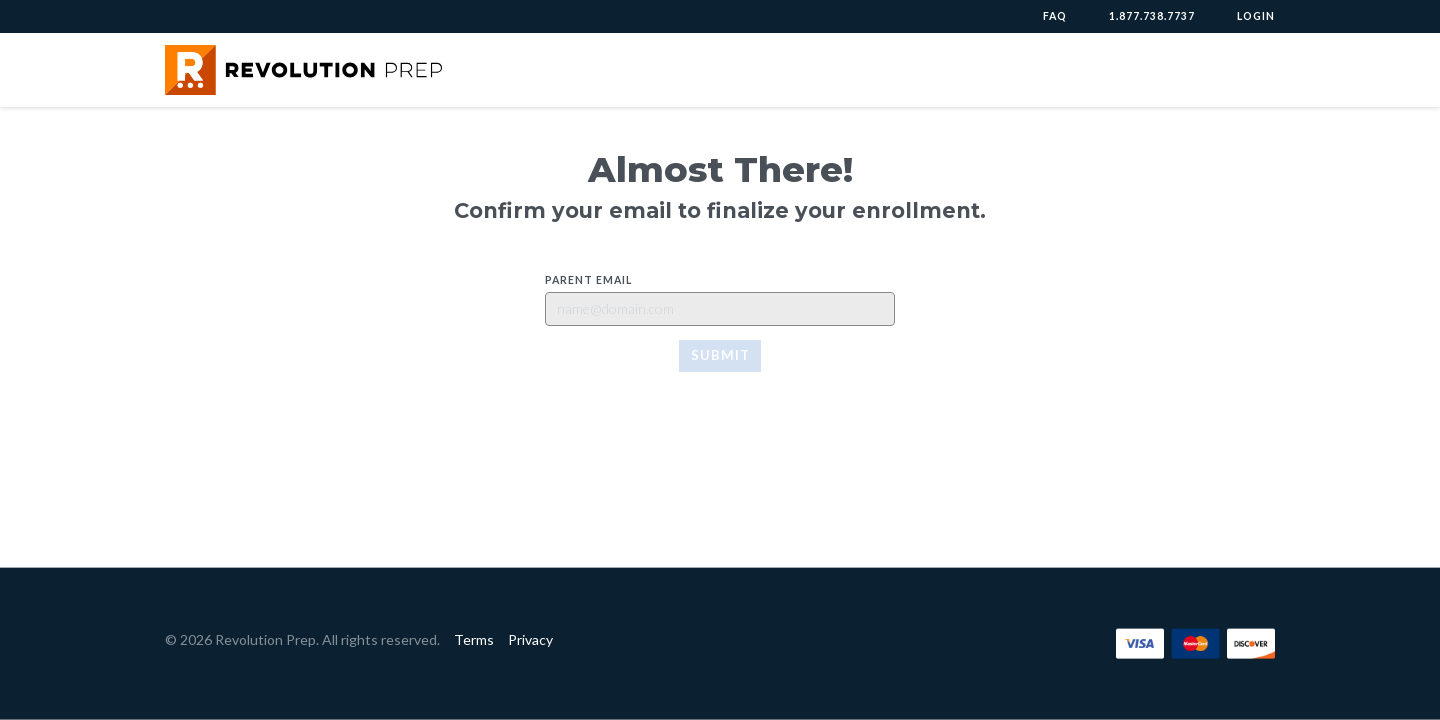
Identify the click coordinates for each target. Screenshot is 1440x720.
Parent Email (588, 280)
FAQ (1055, 16)
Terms (474, 639)
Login (1256, 16)
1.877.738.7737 (1152, 16)
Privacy (530, 639)
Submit (720, 355)
